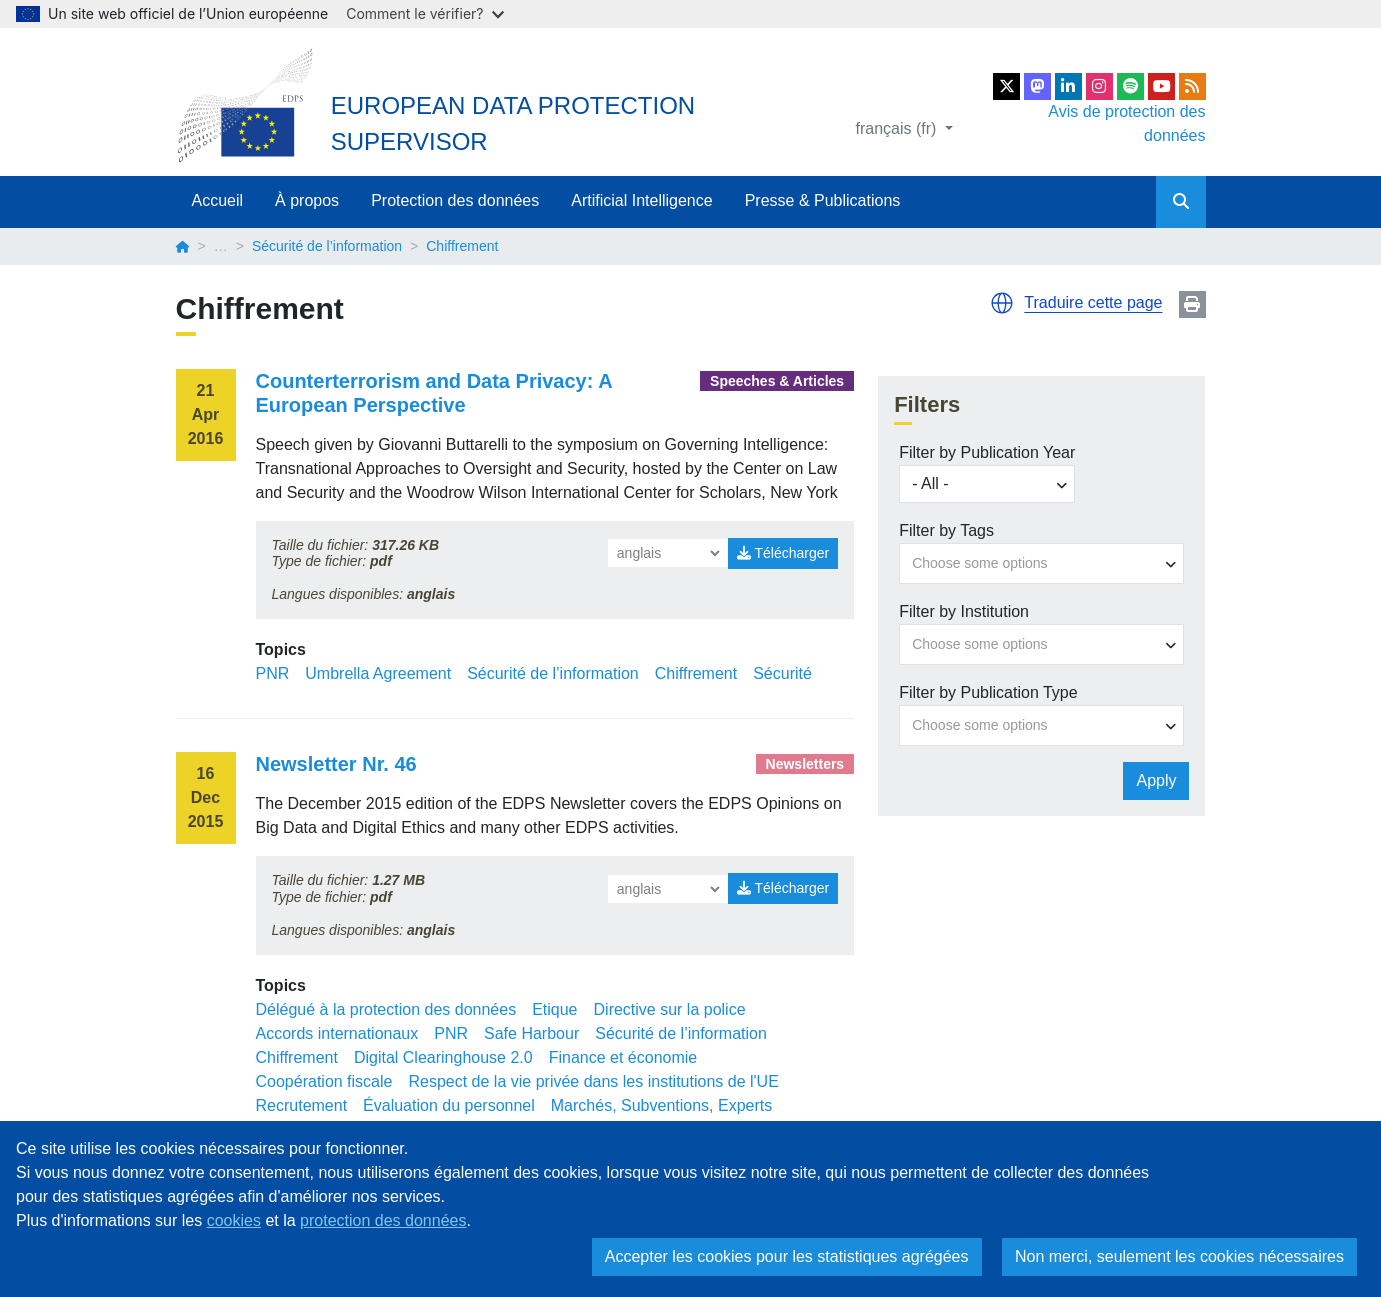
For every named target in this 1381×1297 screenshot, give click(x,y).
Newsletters (805, 764)
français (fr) (898, 128)
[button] (1002, 303)
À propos (307, 200)
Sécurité (782, 673)
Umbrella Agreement (378, 673)
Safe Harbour (531, 1033)
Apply (1156, 780)
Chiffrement (696, 673)
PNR (273, 673)
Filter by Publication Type (988, 692)
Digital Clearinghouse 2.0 (443, 1057)
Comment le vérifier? (424, 13)
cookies (234, 1220)
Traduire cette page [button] (1093, 302)
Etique (554, 1009)
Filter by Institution (964, 611)
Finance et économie (623, 1057)
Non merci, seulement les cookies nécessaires (1179, 1256)
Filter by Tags (946, 530)
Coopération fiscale (324, 1081)
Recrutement (302, 1105)
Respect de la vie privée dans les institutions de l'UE (593, 1081)
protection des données (383, 1220)
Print (1192, 304)
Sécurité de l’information (327, 246)
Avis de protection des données (1126, 123)
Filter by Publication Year (987, 452)
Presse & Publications (823, 200)
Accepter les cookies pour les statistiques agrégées (787, 1256)
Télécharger (783, 553)
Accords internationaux (337, 1033)
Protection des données (455, 200)
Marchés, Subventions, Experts (661, 1105)
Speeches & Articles (777, 381)
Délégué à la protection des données (386, 1009)
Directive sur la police (670, 1009)
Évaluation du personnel (449, 1105)
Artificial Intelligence (641, 200)
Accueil (218, 200)
